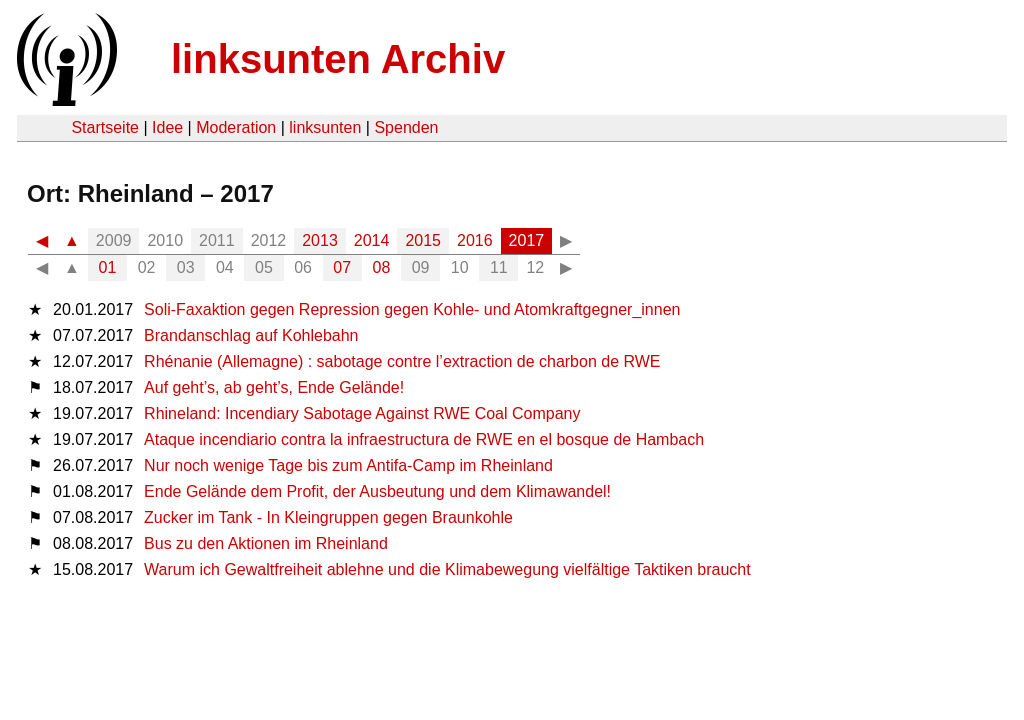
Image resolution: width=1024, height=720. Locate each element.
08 (382, 267)
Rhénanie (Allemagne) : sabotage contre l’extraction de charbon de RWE (402, 361)
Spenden (406, 127)
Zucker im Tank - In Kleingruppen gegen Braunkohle (328, 517)
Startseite (105, 127)
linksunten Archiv (338, 59)
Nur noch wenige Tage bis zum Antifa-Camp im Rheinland (348, 465)
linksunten (325, 127)
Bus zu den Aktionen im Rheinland (266, 543)
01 (108, 267)
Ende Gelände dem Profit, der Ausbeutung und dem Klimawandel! (377, 491)
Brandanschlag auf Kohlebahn (251, 335)
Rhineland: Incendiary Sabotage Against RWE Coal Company (362, 413)
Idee (167, 127)
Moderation (236, 127)
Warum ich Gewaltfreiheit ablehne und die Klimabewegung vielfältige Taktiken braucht (447, 569)
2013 (320, 240)
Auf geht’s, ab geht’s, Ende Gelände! (274, 387)
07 (342, 267)
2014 (372, 240)
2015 (423, 240)
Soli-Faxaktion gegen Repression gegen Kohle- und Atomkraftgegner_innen (412, 309)
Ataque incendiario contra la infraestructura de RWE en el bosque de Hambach (424, 439)
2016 (475, 240)
